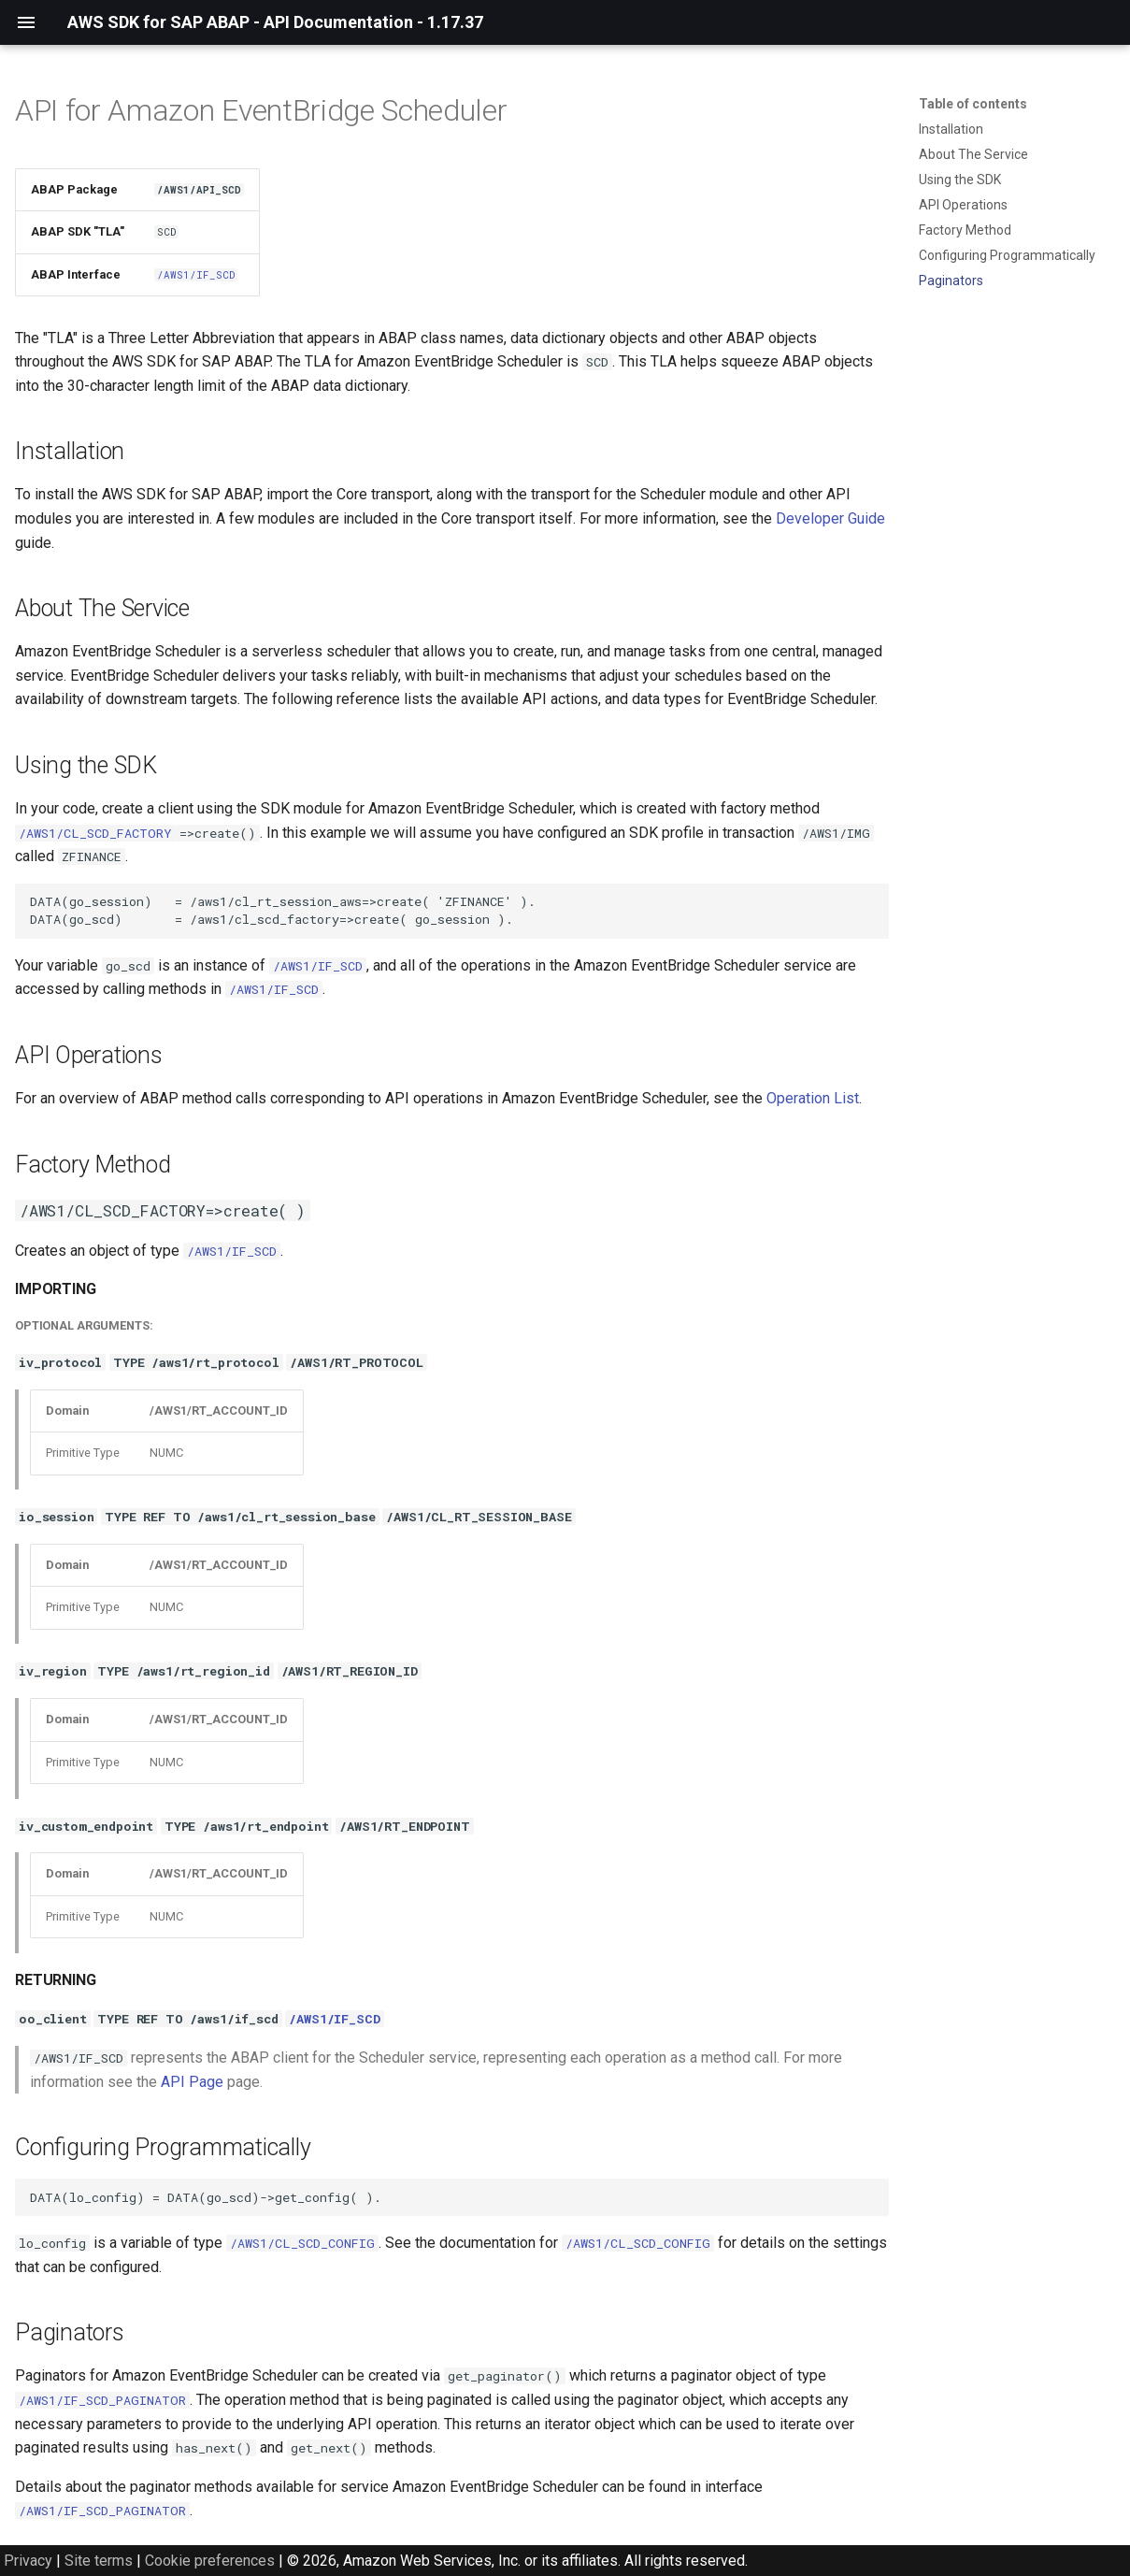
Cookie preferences (210, 2560)
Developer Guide (830, 518)
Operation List (812, 1098)
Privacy (28, 2560)
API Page (192, 2082)
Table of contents (973, 103)
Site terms (98, 2560)
